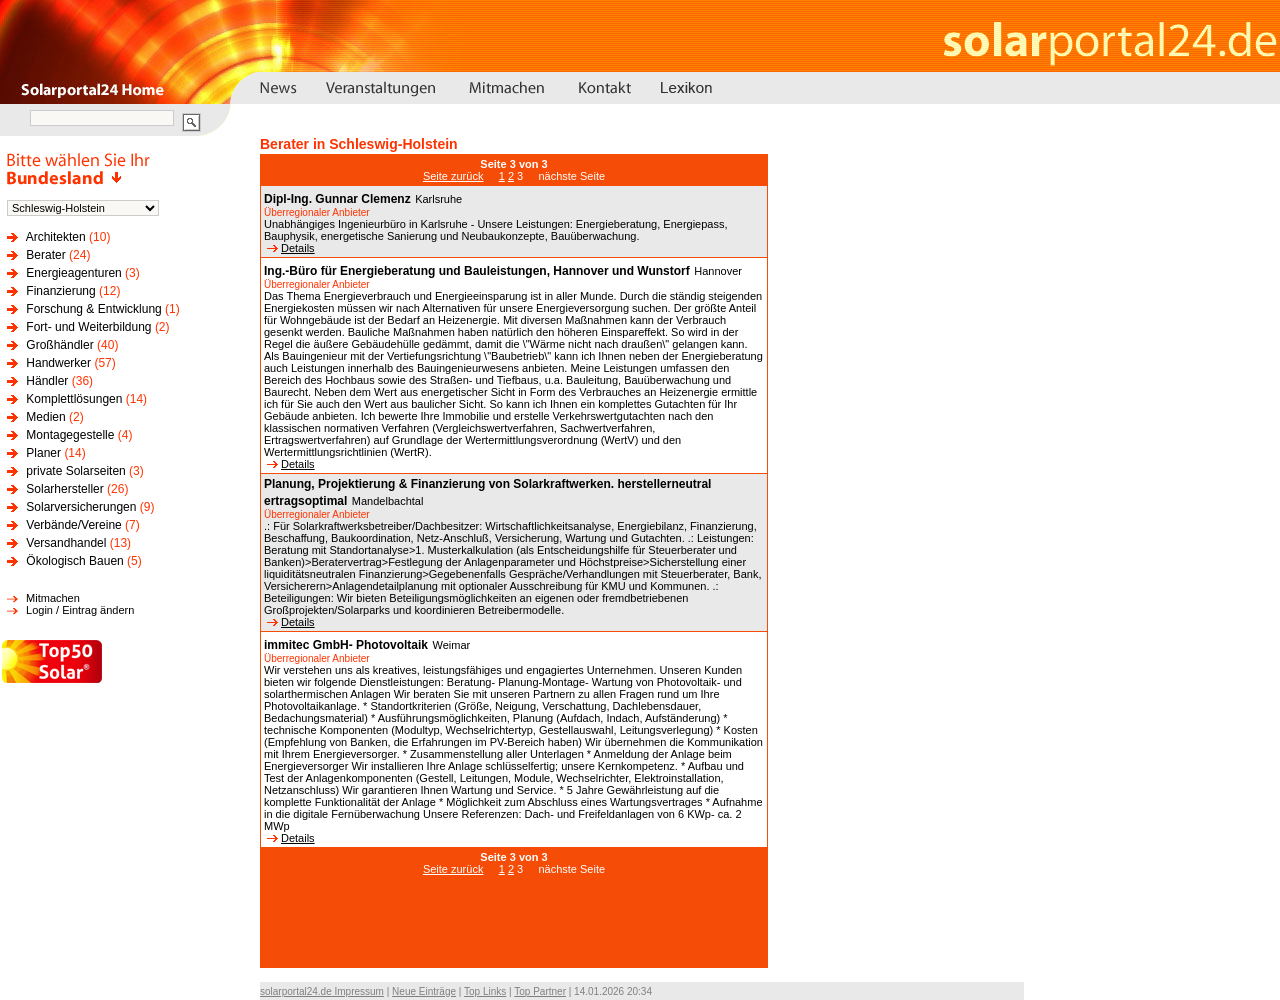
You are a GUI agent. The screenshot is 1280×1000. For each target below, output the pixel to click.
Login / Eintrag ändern (80, 610)
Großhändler (59, 345)
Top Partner (540, 991)
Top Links (485, 991)
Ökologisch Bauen (74, 561)
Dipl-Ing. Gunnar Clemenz (337, 199)
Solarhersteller (64, 489)
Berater (45, 255)
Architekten (56, 237)
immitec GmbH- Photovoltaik (346, 645)
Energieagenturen (73, 273)
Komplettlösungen (74, 399)
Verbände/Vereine (73, 525)
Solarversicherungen (81, 507)
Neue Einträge (424, 991)
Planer (43, 453)
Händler (47, 381)
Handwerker (58, 363)
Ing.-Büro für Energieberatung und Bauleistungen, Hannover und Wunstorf (477, 271)
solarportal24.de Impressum (322, 991)
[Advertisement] (514, 932)
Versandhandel (66, 543)
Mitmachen (53, 598)
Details (291, 248)
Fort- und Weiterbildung (88, 327)
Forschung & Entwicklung (93, 309)
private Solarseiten (75, 471)
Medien (45, 417)
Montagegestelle (70, 435)
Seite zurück (453, 176)
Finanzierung (60, 291)
